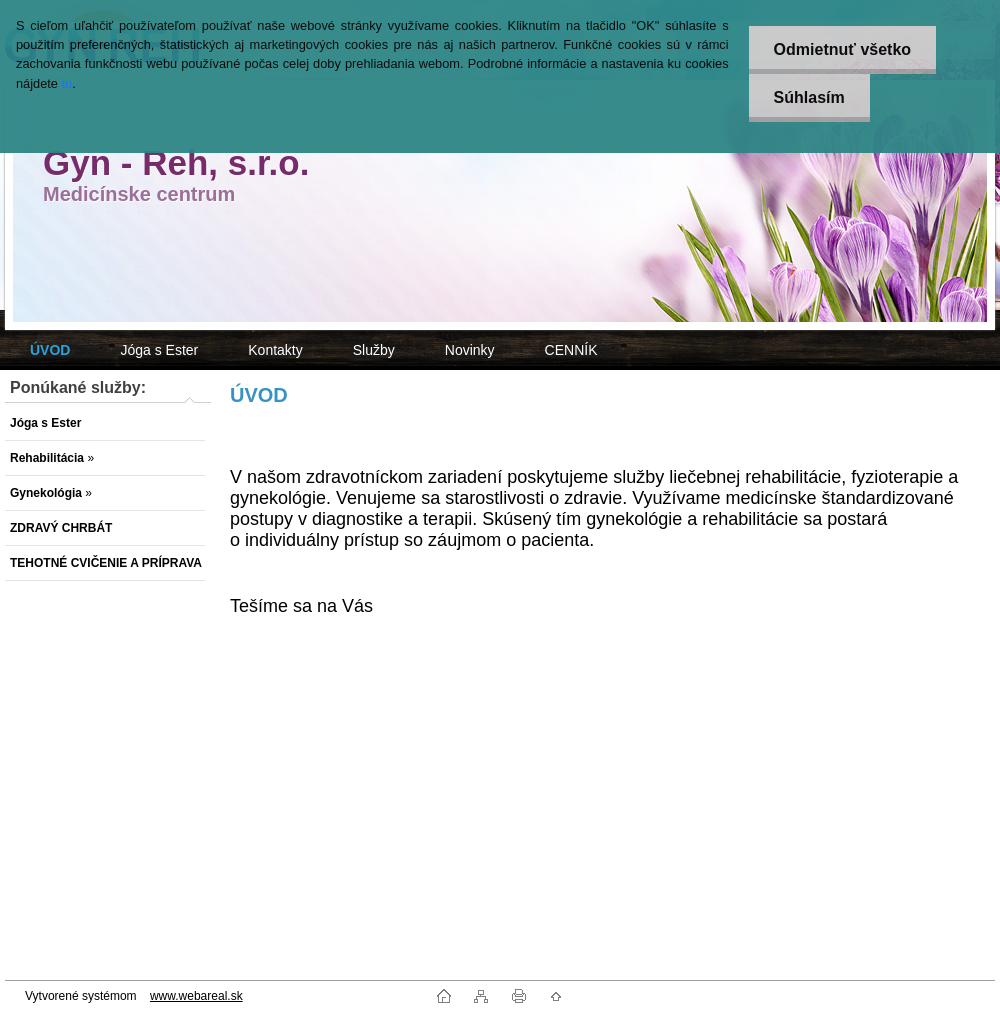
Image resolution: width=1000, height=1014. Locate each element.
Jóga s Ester (159, 350)
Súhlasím (809, 97)
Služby (374, 350)
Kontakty (275, 350)
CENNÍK (571, 350)
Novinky (470, 350)
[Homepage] (50, 350)
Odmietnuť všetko (842, 49)
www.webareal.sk (196, 996)
